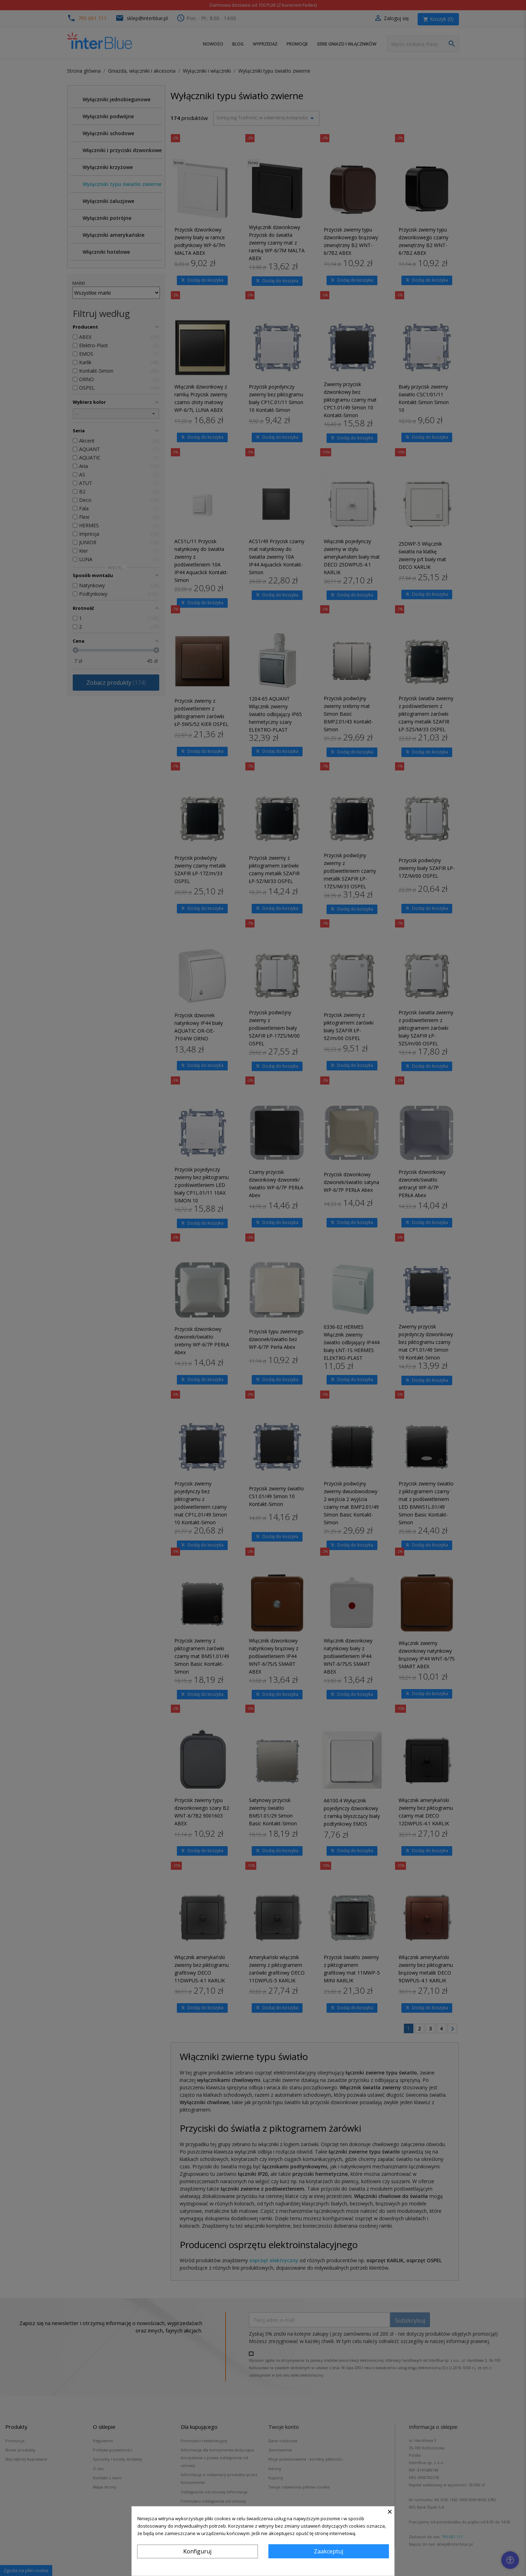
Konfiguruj (197, 2551)
